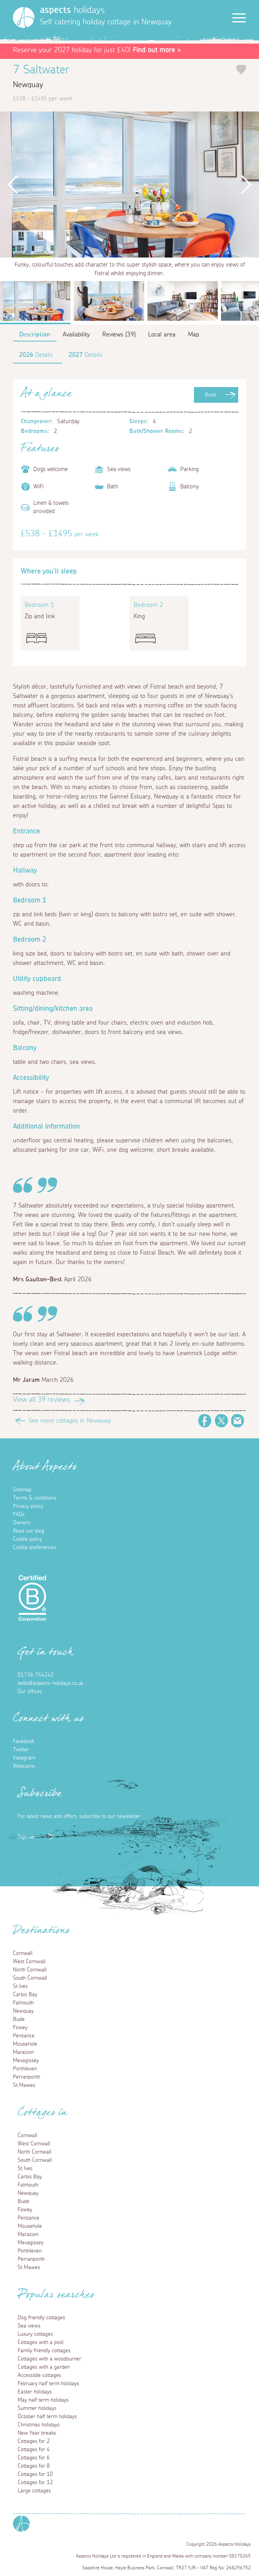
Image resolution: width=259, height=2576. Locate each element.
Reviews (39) (119, 334)
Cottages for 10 (35, 2474)
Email (238, 1420)
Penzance (23, 2036)
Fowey (20, 2027)
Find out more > (157, 50)
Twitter (221, 1420)
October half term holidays (47, 2416)
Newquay (23, 2011)
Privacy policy (28, 1506)
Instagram (24, 1758)
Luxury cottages (35, 2334)
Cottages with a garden (44, 2367)
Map (193, 334)
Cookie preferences (34, 1547)
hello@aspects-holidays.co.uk (50, 1683)
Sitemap (22, 1490)
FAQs (19, 1514)
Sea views (29, 2326)
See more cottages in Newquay (70, 1421)
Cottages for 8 (34, 2466)
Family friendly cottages (44, 2350)
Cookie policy (27, 1539)
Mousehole (25, 2044)
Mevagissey (26, 2060)
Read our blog (28, 1531)
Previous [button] (13, 184)
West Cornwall (29, 1961)
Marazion (23, 2052)
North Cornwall (30, 1970)
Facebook (205, 1420)
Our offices (30, 1691)
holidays (72, 10)
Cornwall (23, 1953)
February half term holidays (48, 2383)
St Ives (20, 1986)
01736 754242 (36, 1675)
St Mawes (24, 2085)
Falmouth (23, 2003)
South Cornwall (30, 1978)
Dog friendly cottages (41, 2317)
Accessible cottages (39, 2375)
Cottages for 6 (34, 2458)
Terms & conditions (34, 1498)
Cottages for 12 (35, 2482)
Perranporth (26, 2077)
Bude (19, 2019)
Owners (21, 1523)
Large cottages (34, 2491)
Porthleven (25, 2069)
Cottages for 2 (34, 2441)
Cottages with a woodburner (49, 2359)
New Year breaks (37, 2433)
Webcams (24, 1766)
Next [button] (246, 184)
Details (36, 355)
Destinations (41, 1933)
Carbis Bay (25, 1994)
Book (210, 395)
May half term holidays (43, 2400)
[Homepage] (23, 17)
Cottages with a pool (40, 2342)
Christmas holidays (39, 2425)
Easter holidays (35, 2392)
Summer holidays (37, 2408)
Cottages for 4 (34, 2449)
